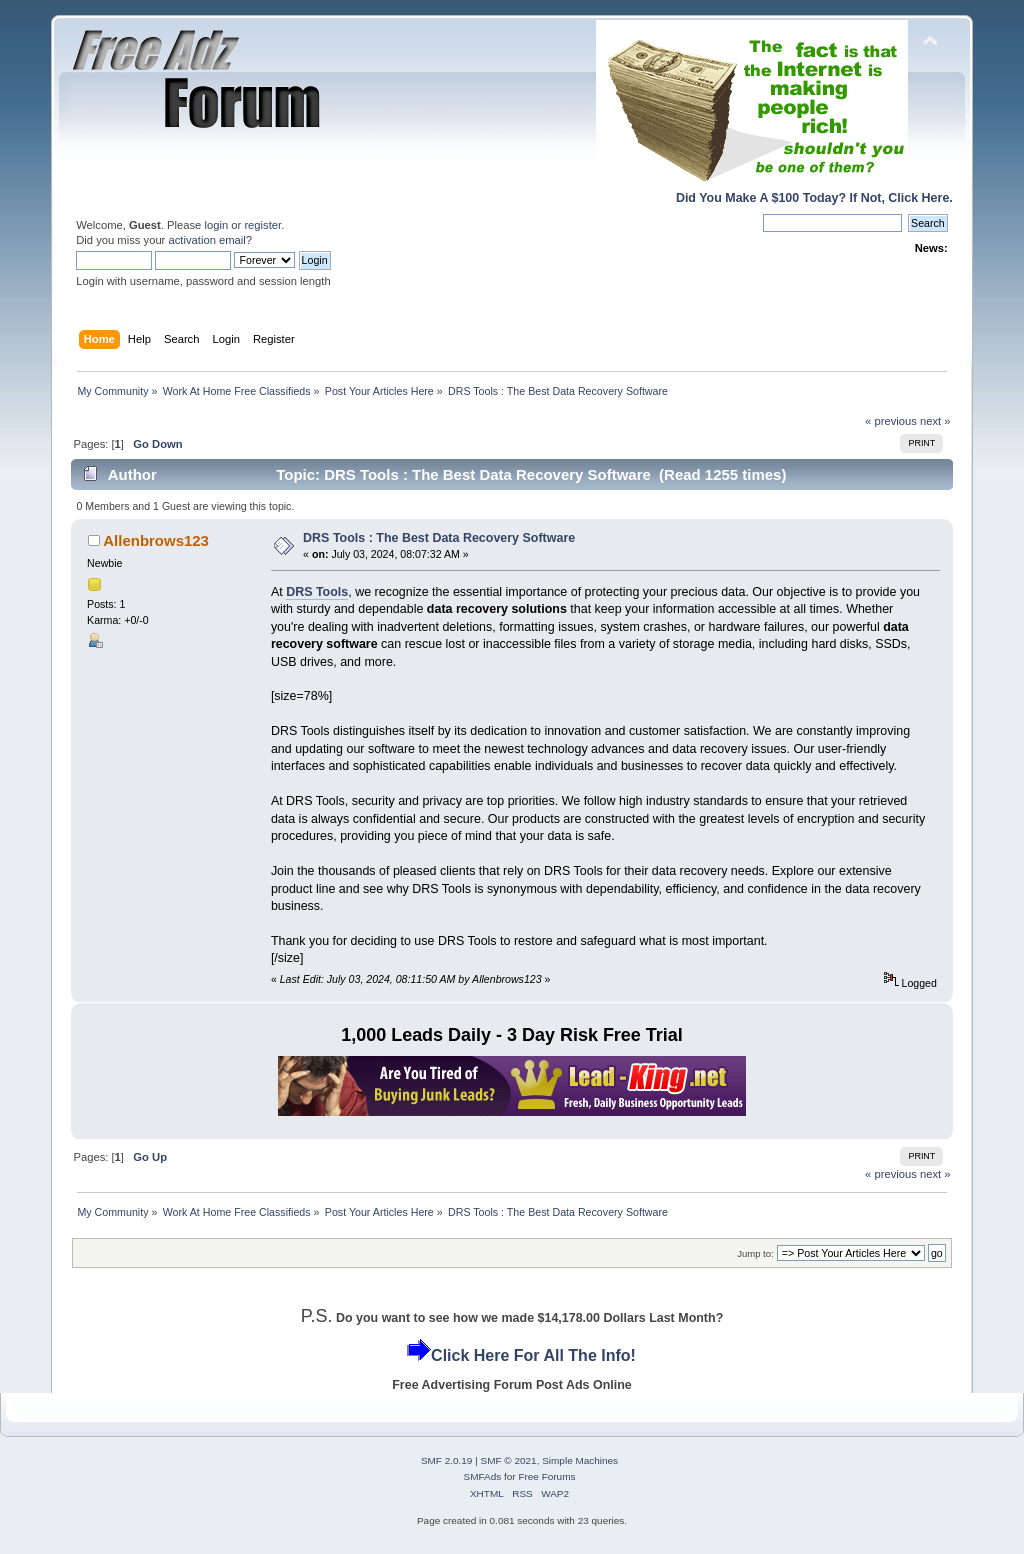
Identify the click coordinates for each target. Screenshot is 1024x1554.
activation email (206, 240)
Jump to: (755, 1253)
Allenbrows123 (156, 540)
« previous (891, 421)
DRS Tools (317, 592)
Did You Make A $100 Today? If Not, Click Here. (814, 198)
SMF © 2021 (509, 1460)
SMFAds (483, 1476)
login (216, 225)
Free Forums (546, 1476)
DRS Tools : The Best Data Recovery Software (439, 538)
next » (935, 421)
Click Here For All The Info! (533, 1355)
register (262, 225)
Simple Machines (580, 1460)
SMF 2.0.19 (447, 1460)
